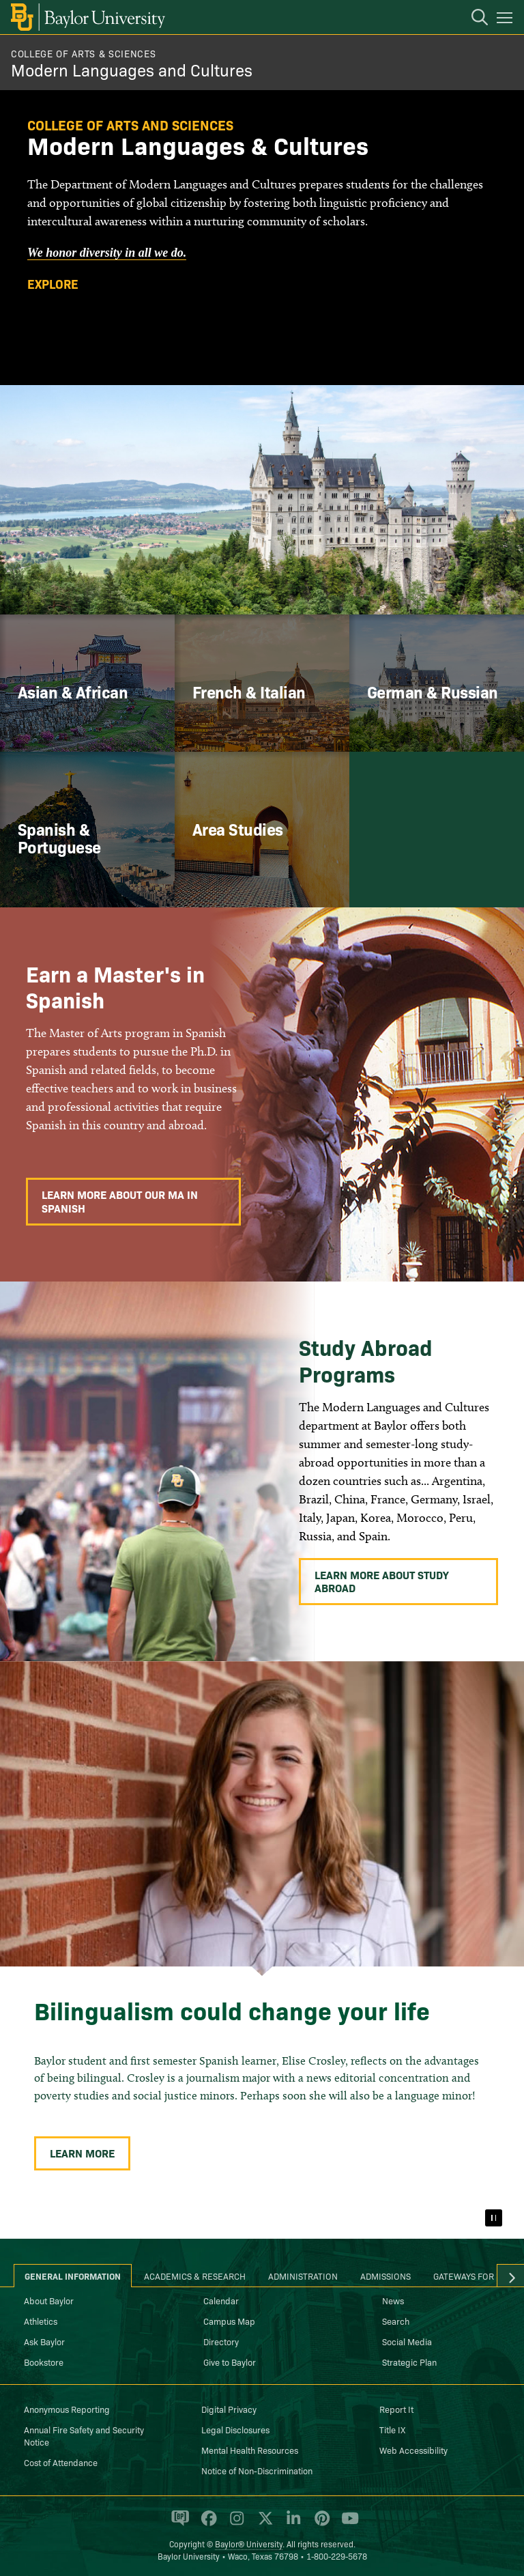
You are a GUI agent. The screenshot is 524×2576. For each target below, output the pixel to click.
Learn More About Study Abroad (382, 1581)
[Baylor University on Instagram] (234, 2524)
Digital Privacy (229, 2409)
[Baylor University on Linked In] (291, 2524)
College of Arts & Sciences (83, 53)
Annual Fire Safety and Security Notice (84, 2435)
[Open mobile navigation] (506, 19)
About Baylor (49, 2300)
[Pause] (493, 2218)
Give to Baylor (229, 2361)
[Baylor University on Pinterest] (320, 2524)
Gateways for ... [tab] (468, 2275)
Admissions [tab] (385, 2275)
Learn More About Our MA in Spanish (120, 1201)
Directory (221, 2341)
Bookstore (43, 2361)
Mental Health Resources (249, 2450)
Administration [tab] (303, 2275)
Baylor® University (248, 2543)
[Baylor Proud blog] (178, 2524)
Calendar (221, 2300)
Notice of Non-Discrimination (256, 2470)
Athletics (40, 2321)
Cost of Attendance (61, 2462)
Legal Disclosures (235, 2429)
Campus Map (229, 2321)
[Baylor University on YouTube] (347, 2524)
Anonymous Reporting (67, 2409)
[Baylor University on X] (263, 2524)
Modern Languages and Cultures (131, 69)
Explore (52, 284)
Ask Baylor (44, 2341)
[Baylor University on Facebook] (206, 2524)
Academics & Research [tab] (195, 2275)
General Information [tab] (73, 2275)
